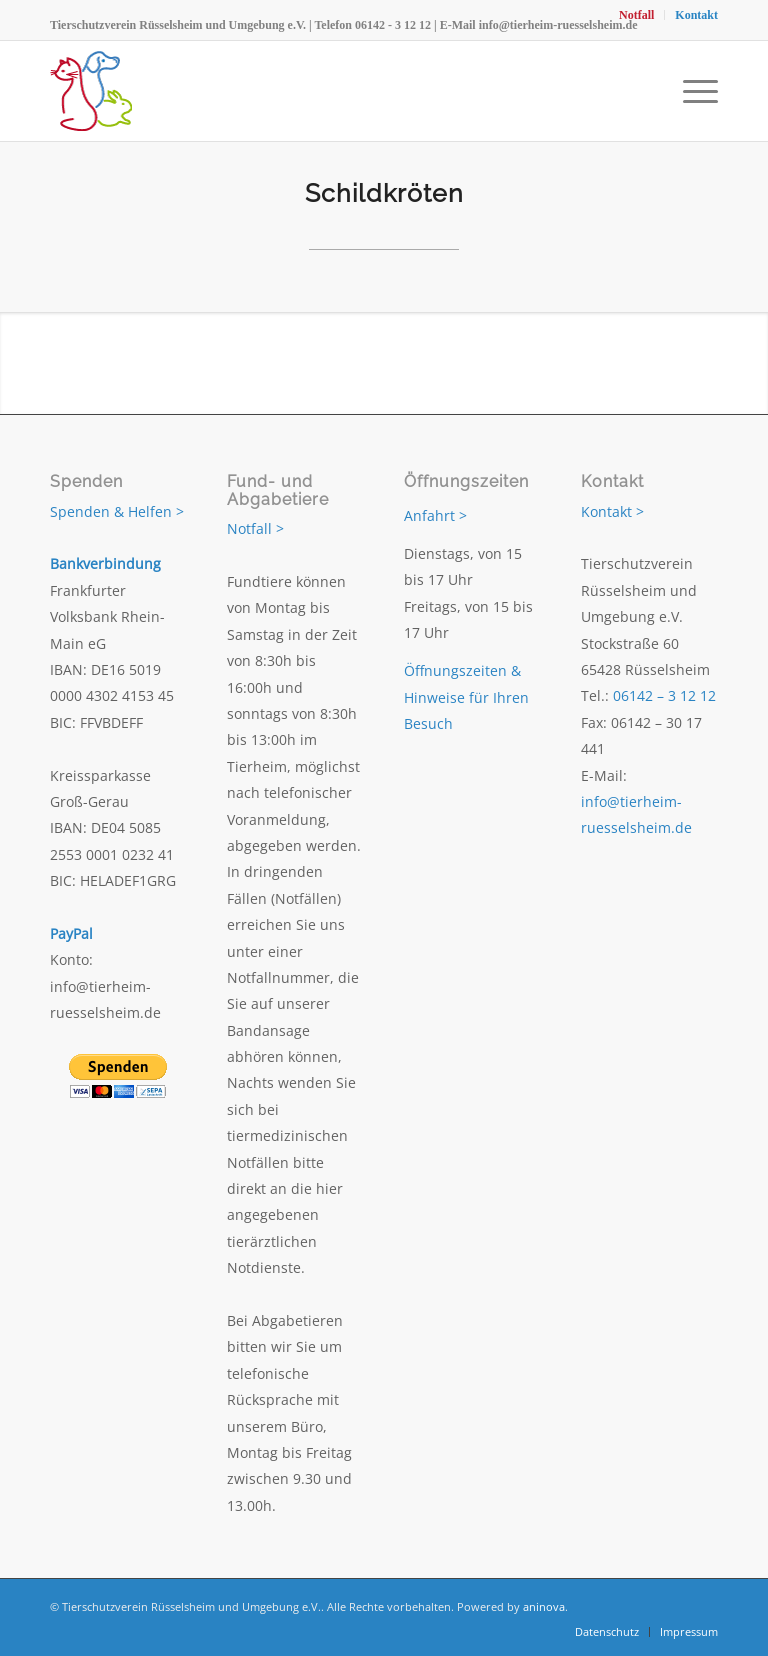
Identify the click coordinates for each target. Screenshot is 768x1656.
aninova (544, 1606)
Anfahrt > (435, 515)
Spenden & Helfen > (117, 511)
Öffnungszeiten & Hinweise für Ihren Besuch (466, 697)
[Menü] (695, 91)
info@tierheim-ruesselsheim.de (558, 25)
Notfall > (255, 528)
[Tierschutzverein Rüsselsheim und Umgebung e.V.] (91, 91)
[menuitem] (637, 15)
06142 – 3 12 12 (664, 695)
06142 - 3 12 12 (393, 25)
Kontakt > (612, 511)
